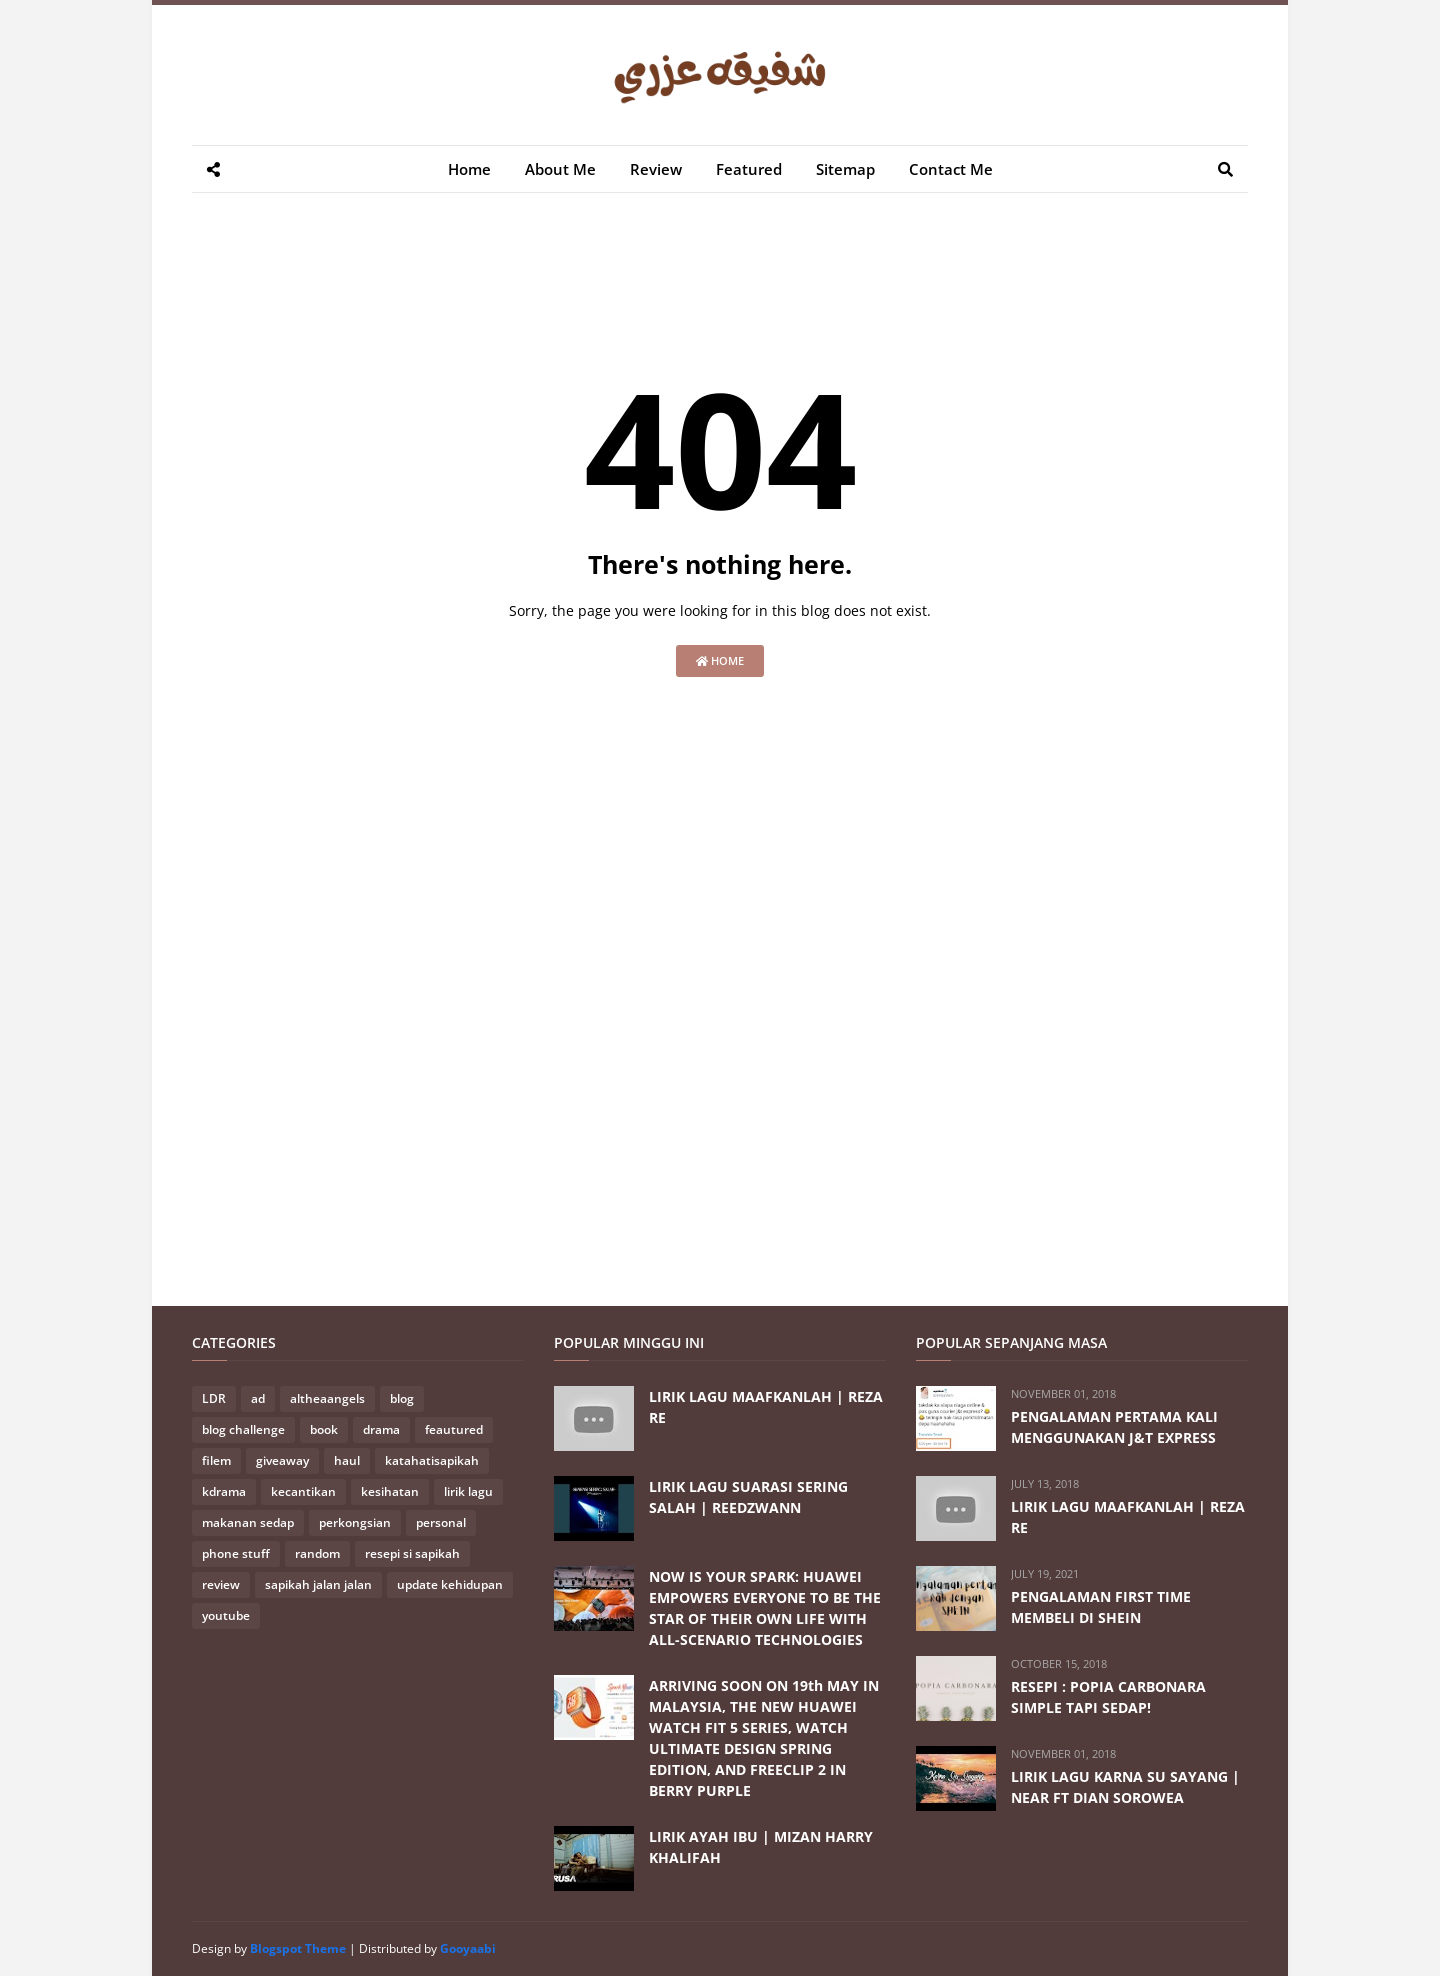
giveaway (282, 1460)
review (221, 1584)
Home (720, 660)
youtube (226, 1615)
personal (441, 1522)
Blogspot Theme (298, 1948)
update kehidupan (450, 1584)
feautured (454, 1429)
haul (347, 1460)
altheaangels (327, 1398)
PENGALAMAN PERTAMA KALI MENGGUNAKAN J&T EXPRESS (1114, 1427)
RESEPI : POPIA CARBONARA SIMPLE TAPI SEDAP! (1108, 1697)
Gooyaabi (468, 1948)
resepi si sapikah (412, 1553)
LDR (214, 1398)
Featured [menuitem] (749, 169)
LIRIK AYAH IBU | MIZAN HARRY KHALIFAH (761, 1847)
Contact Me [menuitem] (951, 169)
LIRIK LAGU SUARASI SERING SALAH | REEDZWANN (748, 1497)
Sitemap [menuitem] (845, 169)
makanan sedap (248, 1522)
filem (216, 1460)
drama (381, 1429)
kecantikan (303, 1491)
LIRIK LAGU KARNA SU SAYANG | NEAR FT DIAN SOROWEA (1125, 1787)
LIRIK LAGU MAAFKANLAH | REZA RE (766, 1407)
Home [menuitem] (469, 169)
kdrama (224, 1491)
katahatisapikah (432, 1460)
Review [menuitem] (656, 169)
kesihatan (390, 1491)
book (324, 1429)
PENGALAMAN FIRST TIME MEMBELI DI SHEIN (1101, 1607)
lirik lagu (468, 1491)
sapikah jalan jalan (318, 1584)
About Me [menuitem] (560, 169)
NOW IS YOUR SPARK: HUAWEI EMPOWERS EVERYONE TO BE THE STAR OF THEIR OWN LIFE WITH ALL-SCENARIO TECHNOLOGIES (765, 1608)
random (317, 1553)
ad (258, 1398)
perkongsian (355, 1522)
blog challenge (243, 1429)
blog (402, 1398)
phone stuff (236, 1553)
